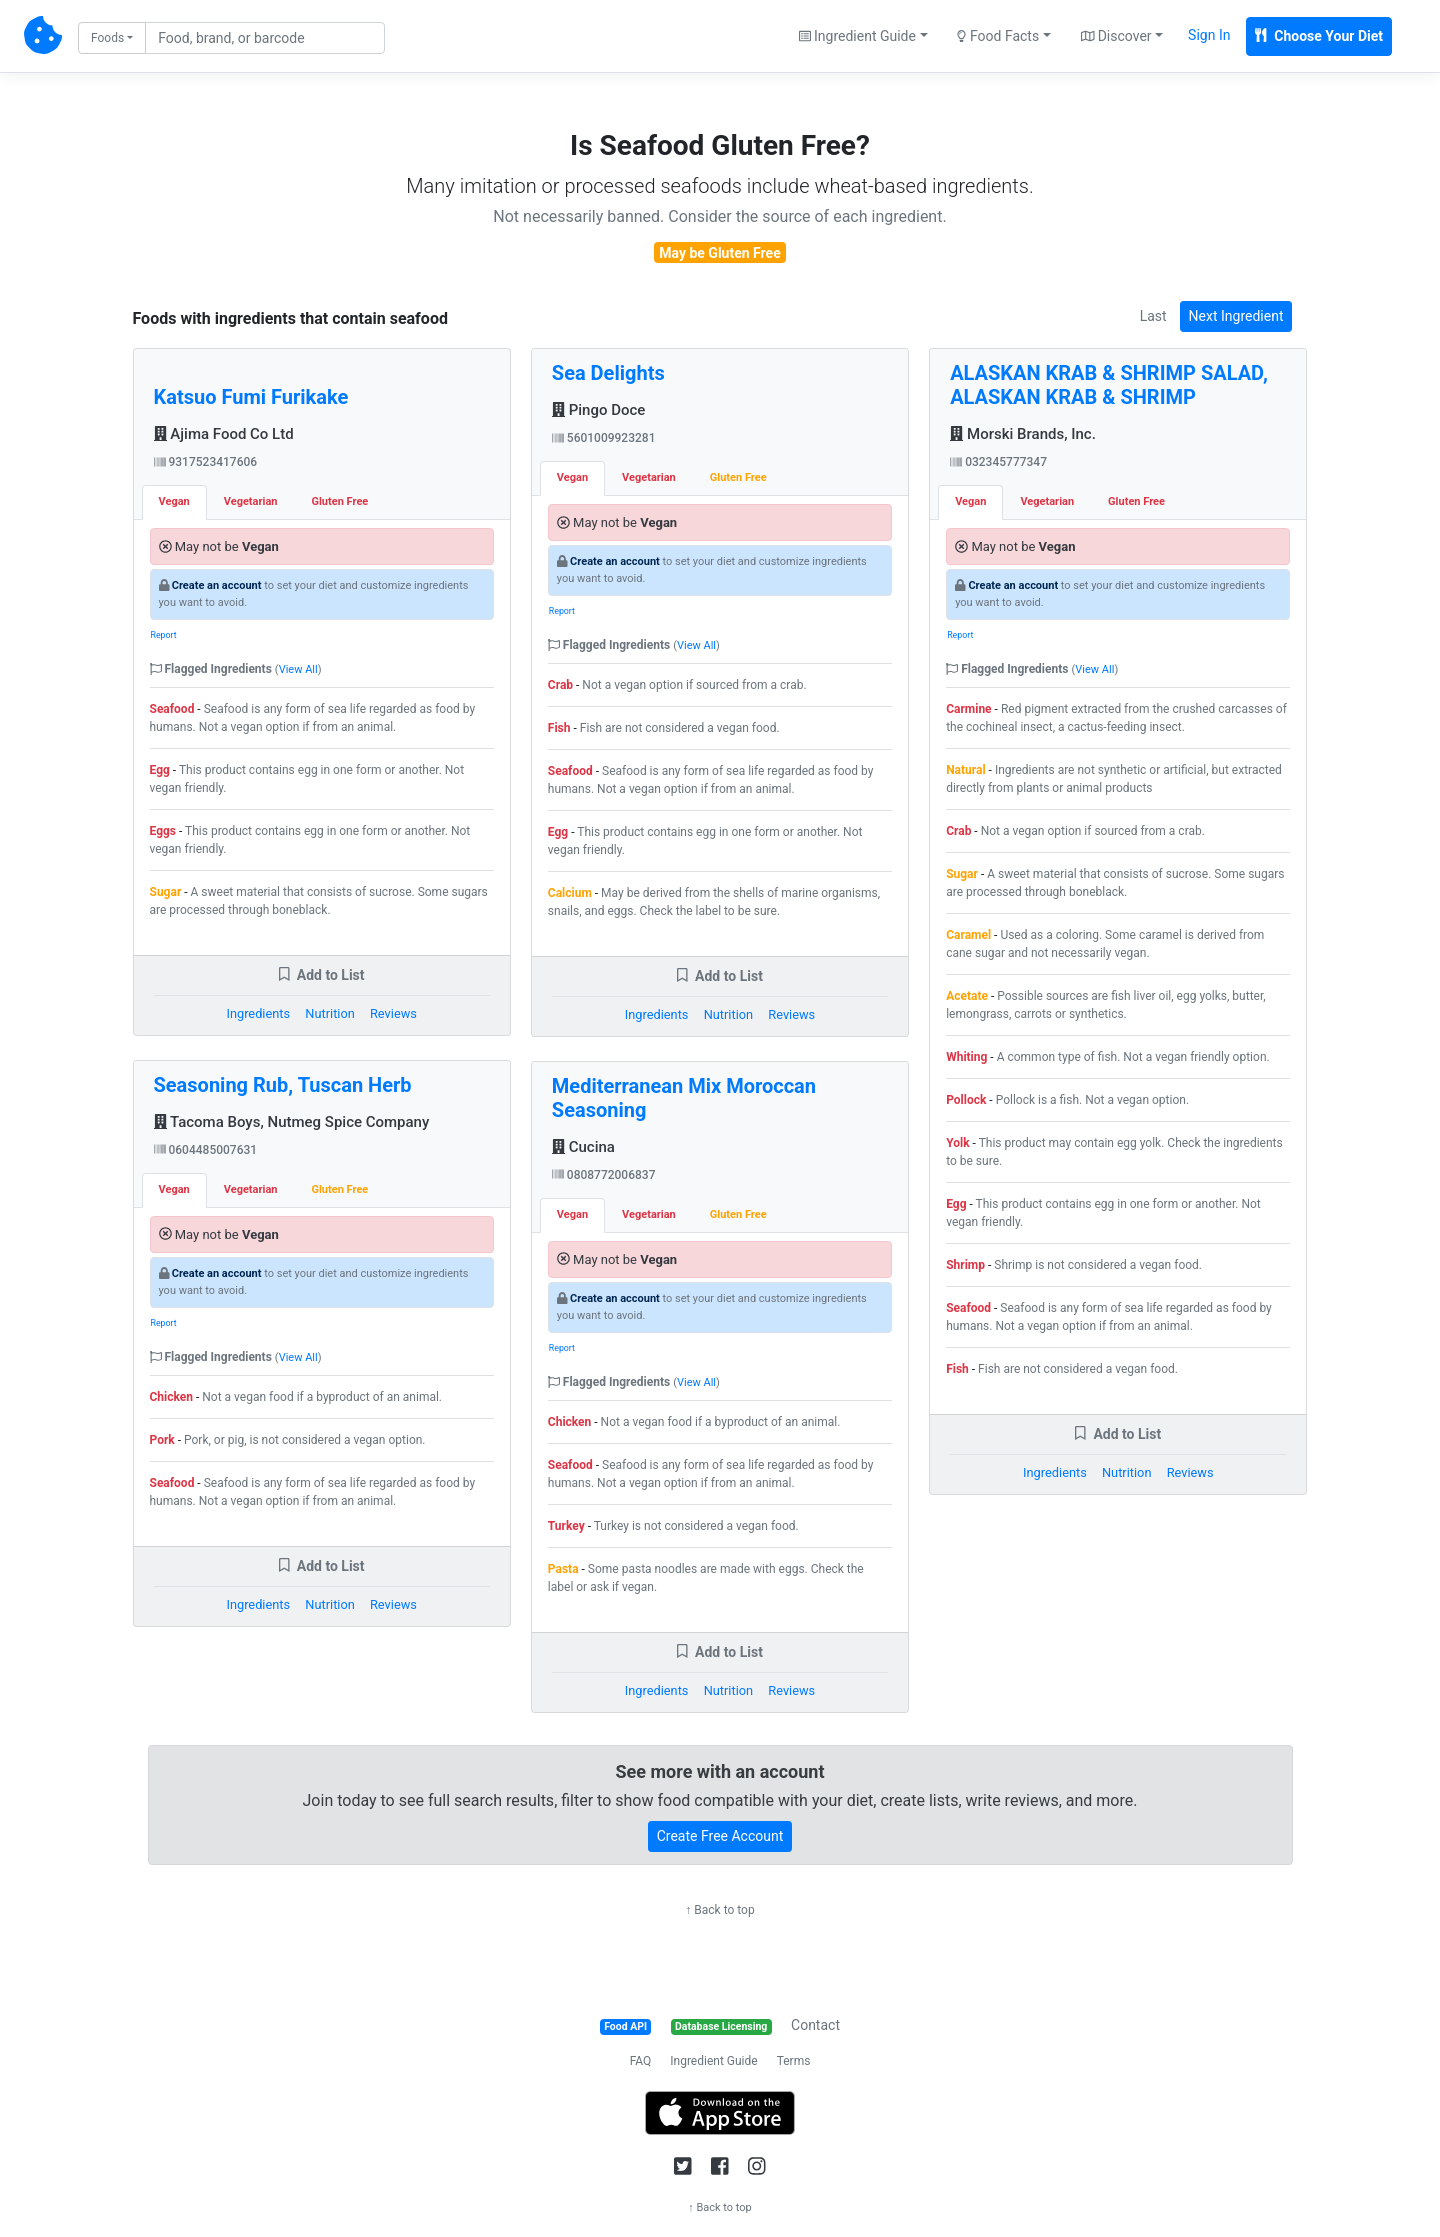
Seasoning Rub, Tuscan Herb (283, 1085)
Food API (625, 2026)
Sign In (1209, 35)
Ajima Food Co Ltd (224, 434)
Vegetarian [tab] (251, 501)
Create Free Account (720, 1836)
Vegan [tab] (174, 501)
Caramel (968, 935)
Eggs (163, 831)
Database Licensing (721, 2026)
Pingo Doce (599, 410)
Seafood (172, 709)
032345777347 (998, 462)
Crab (560, 685)
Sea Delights (608, 373)
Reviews (393, 1013)
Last (1153, 316)
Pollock (966, 1100)
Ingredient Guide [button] (857, 36)
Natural (965, 770)
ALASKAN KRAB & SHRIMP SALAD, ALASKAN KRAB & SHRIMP (1109, 385)
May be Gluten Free (719, 253)
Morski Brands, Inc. (1023, 434)
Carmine (968, 709)
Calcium (570, 893)
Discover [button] (1116, 36)
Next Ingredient (1236, 316)
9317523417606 (206, 462)
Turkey (566, 1526)
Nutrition (329, 1013)
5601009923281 (604, 438)
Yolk (957, 1143)
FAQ (641, 2061)
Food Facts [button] (998, 36)
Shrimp (965, 1265)
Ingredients (258, 1013)
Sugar (166, 892)
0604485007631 (206, 1150)
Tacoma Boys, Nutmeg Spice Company (292, 1122)
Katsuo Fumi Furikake (251, 397)
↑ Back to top (719, 1910)
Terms (794, 2061)
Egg (160, 770)
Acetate (967, 996)
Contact (815, 2025)
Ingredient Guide (713, 2061)
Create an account (217, 585)
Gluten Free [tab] (339, 501)
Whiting (966, 1057)
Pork (162, 1440)
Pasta (563, 1569)
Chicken (172, 1397)
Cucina (583, 1147)
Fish (559, 728)
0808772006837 (604, 1175)
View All (298, 669)
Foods (107, 38)
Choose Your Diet (1319, 36)
